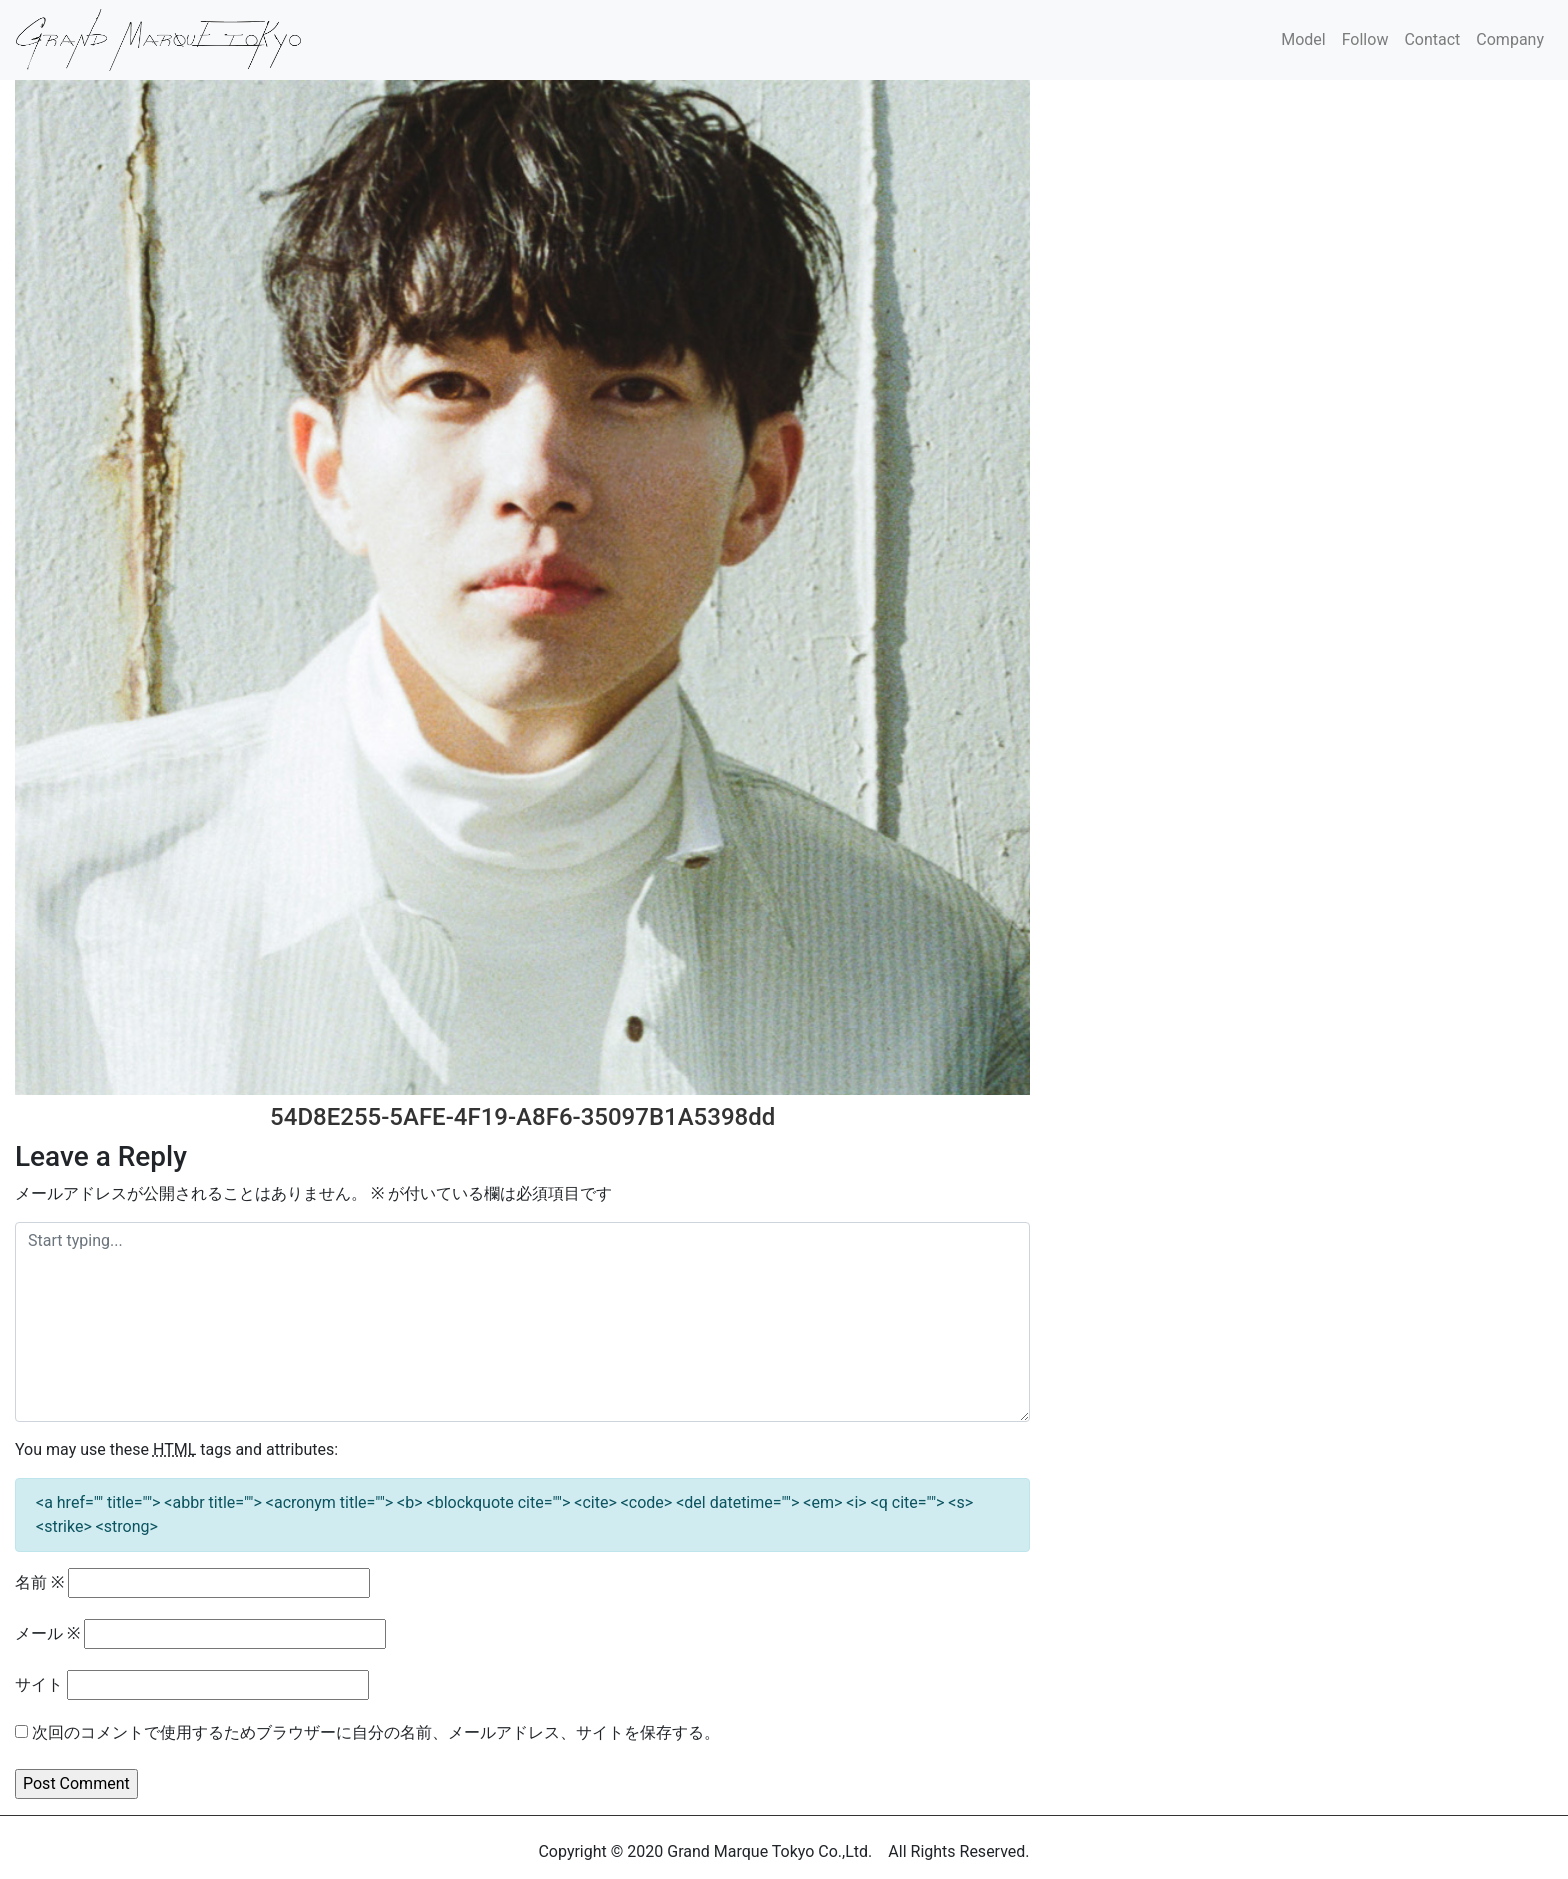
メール (47, 1633)
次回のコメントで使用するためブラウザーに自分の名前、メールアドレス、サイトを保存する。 (376, 1732)
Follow (1365, 39)
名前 (39, 1582)
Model (1303, 39)
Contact (1432, 39)
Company (1510, 39)
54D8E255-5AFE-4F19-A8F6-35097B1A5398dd (522, 1117)
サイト (39, 1684)
